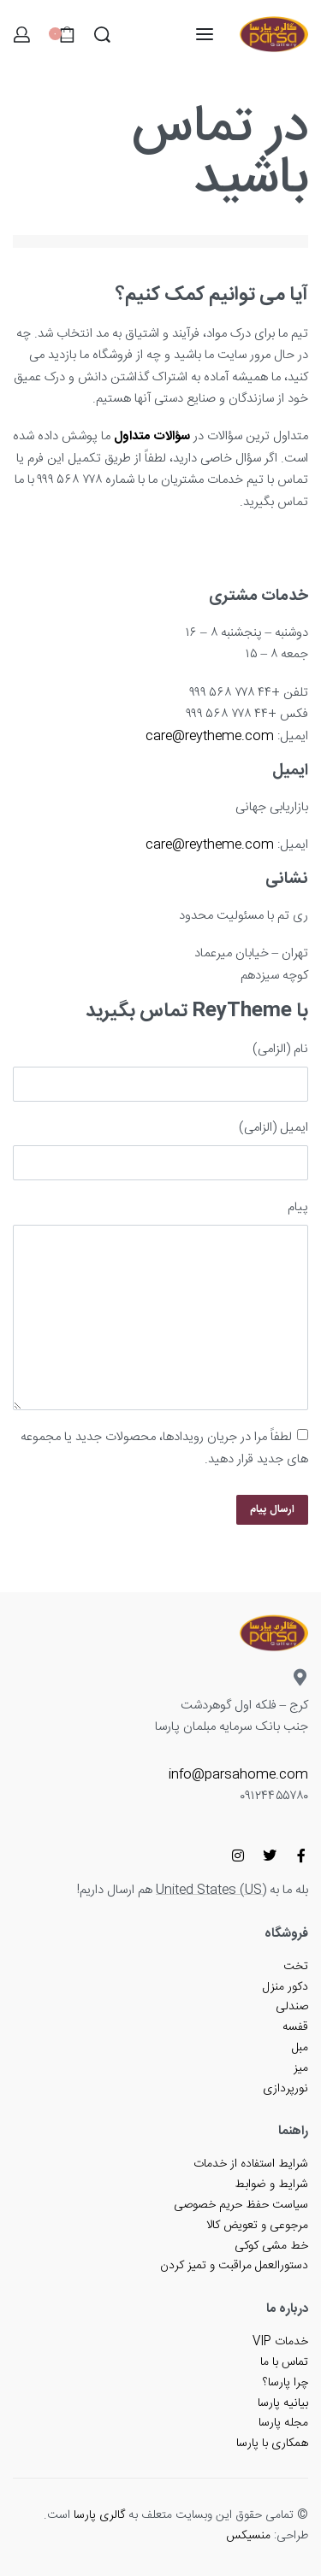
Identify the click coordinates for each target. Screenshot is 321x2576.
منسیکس (248, 2536)
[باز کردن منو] (204, 34)
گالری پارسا (99, 2515)
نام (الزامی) (280, 1049)
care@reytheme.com (210, 736)
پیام (298, 1207)
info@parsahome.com (238, 1774)
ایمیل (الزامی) (273, 1127)
